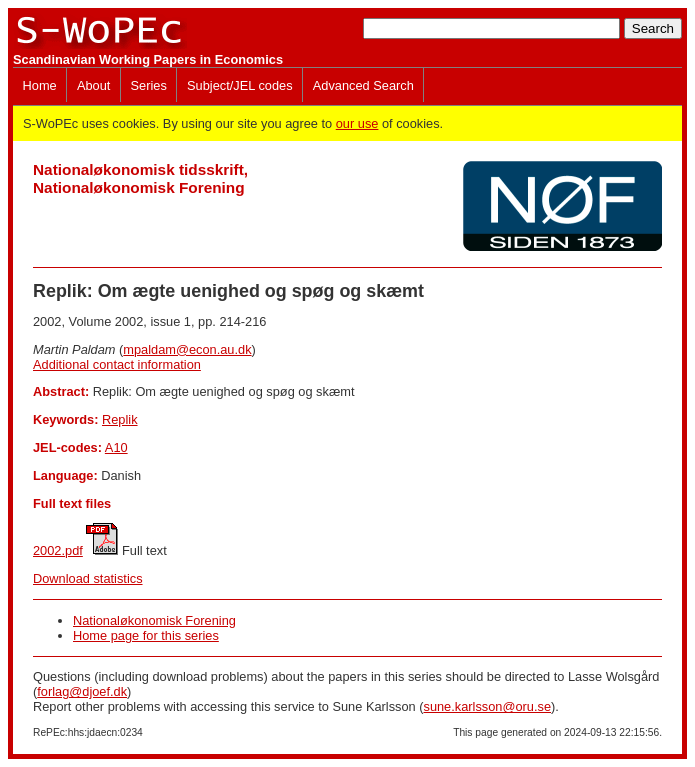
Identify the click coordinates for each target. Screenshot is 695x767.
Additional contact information (117, 364)
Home (40, 85)
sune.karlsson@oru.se (487, 706)
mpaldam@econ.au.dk (187, 349)
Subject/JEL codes (240, 85)
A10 (116, 447)
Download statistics (88, 578)
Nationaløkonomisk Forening (154, 620)
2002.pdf (58, 550)
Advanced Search (363, 85)
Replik (120, 419)
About (93, 85)
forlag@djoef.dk (82, 691)
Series (149, 85)
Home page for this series (146, 635)
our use (357, 123)
